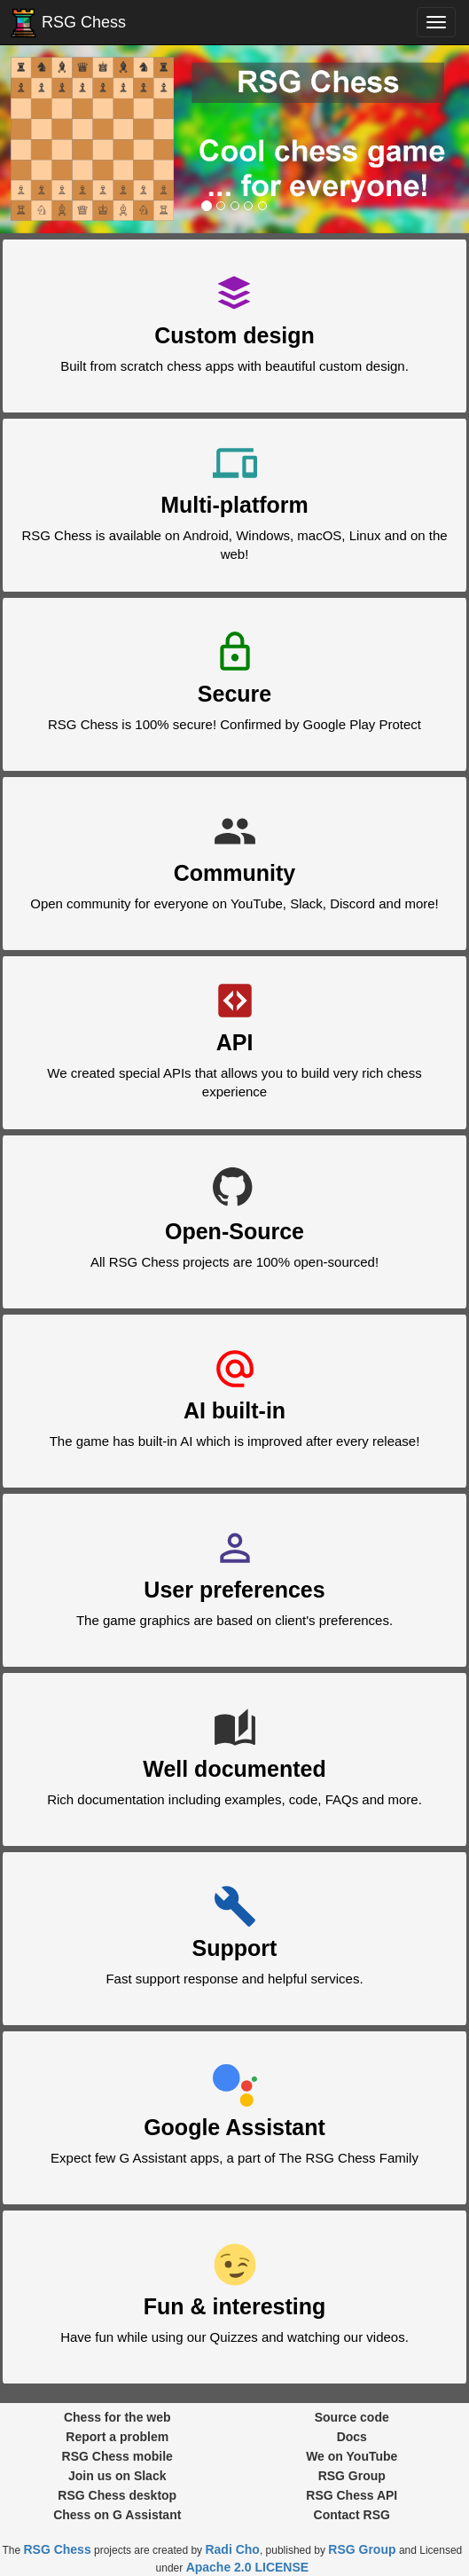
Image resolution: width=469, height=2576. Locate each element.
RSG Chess (65, 23)
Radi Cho (232, 2549)
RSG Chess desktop (117, 2495)
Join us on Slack (117, 2476)
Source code (352, 2417)
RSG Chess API (351, 2495)
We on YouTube (351, 2456)
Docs (352, 2437)
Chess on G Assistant (117, 2515)
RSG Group (352, 2476)
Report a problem (117, 2437)
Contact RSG (352, 2515)
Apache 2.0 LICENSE (247, 2567)
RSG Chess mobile (117, 2456)
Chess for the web (117, 2417)
